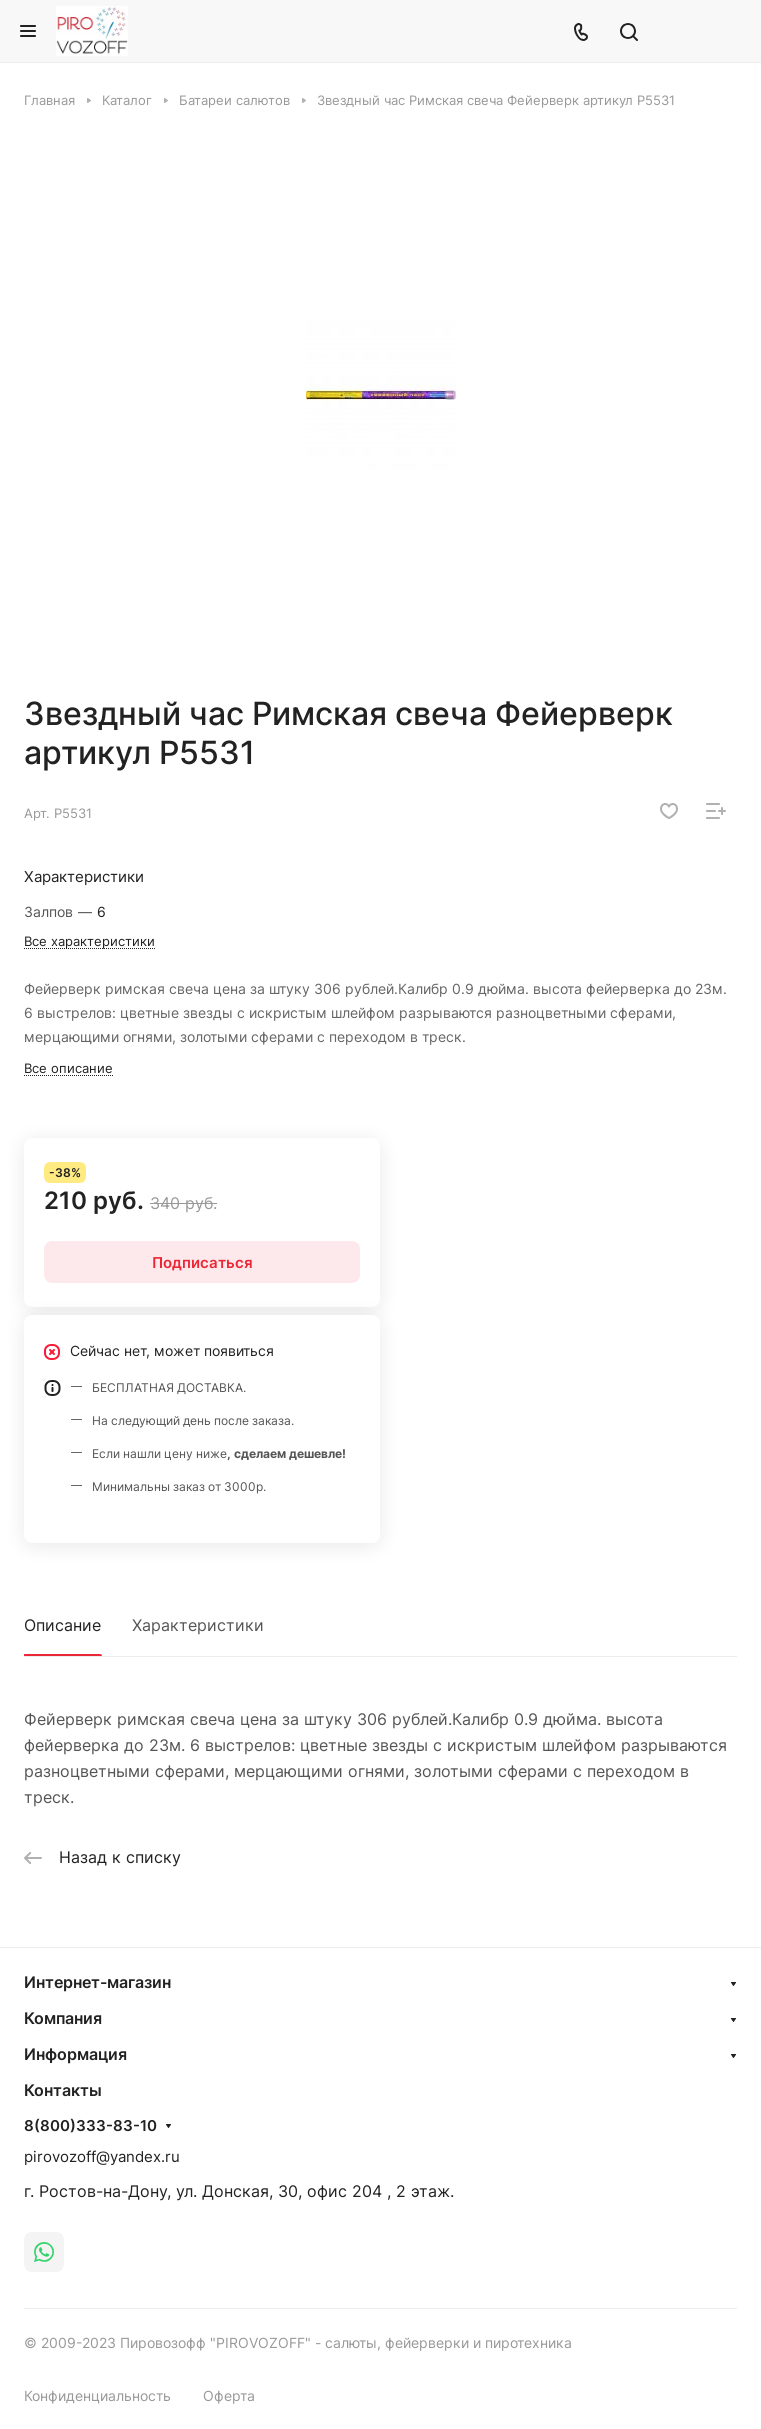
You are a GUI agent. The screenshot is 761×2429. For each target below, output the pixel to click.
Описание (62, 1625)
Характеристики (198, 1625)
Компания (63, 2018)
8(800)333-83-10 (90, 2126)
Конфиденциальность (97, 2395)
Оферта (229, 2395)
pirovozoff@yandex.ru (102, 2156)
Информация (75, 2054)
